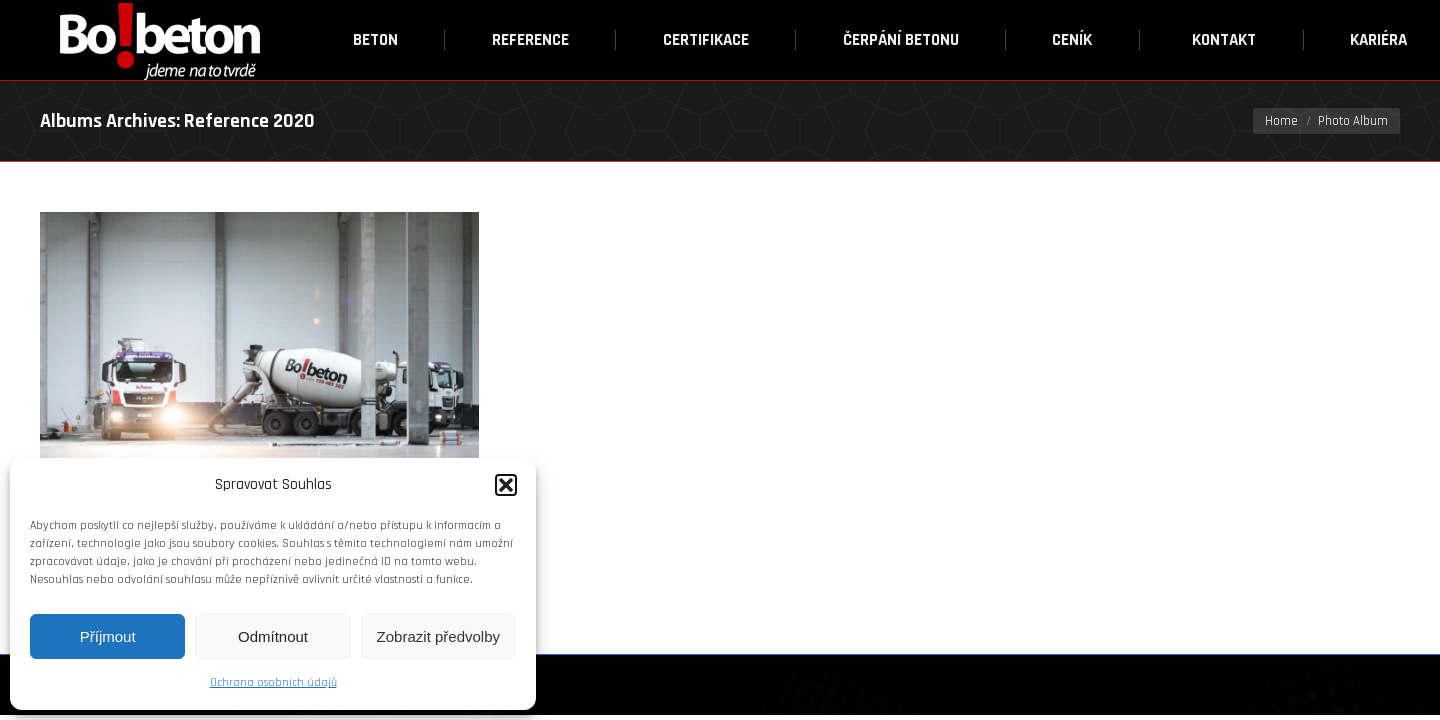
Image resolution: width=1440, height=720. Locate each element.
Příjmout (108, 636)
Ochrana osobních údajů (273, 682)
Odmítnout (273, 636)
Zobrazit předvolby (438, 636)
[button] (506, 485)
